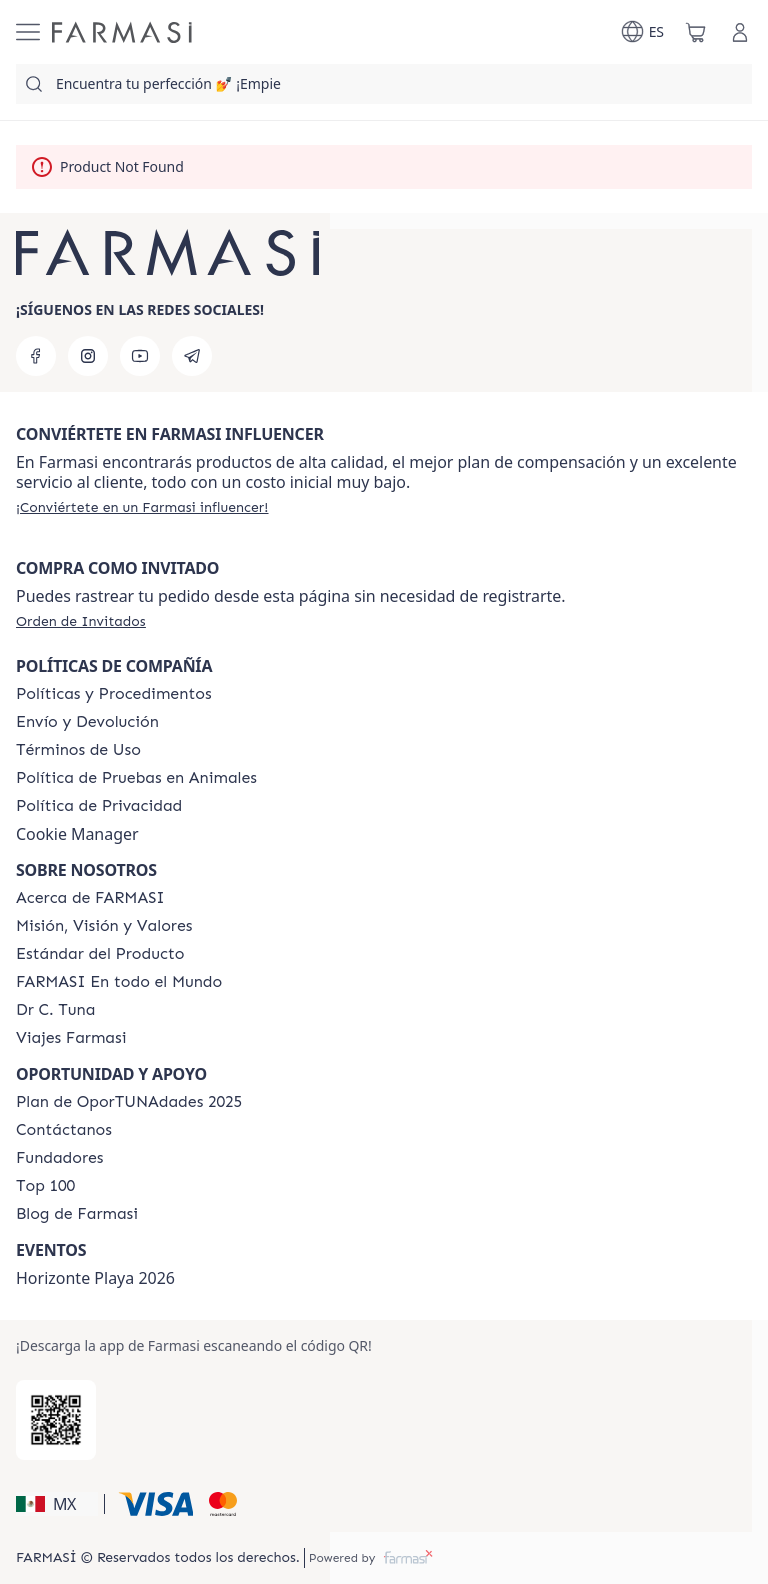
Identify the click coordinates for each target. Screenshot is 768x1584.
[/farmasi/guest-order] (81, 621)
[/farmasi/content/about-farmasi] (90, 898)
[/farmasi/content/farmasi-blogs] (77, 1214)
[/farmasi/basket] (696, 32)
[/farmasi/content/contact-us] (64, 1130)
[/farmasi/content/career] (71, 1038)
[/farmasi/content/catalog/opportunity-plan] (129, 1102)
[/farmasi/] (122, 32)
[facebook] (36, 356)
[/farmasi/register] (142, 507)
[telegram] (192, 356)
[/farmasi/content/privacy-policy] (99, 806)
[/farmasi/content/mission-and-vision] (104, 926)
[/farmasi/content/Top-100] (45, 1186)
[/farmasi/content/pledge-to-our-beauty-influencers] (55, 1010)
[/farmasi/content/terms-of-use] (78, 750)
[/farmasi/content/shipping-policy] (87, 722)
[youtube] (140, 356)
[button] (57, 1504)
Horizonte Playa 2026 (95, 1278)
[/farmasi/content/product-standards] (100, 954)
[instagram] (88, 356)
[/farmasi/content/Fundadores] (60, 1158)
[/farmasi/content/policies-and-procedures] (114, 694)
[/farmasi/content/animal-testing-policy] (136, 778)
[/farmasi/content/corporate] (119, 982)
